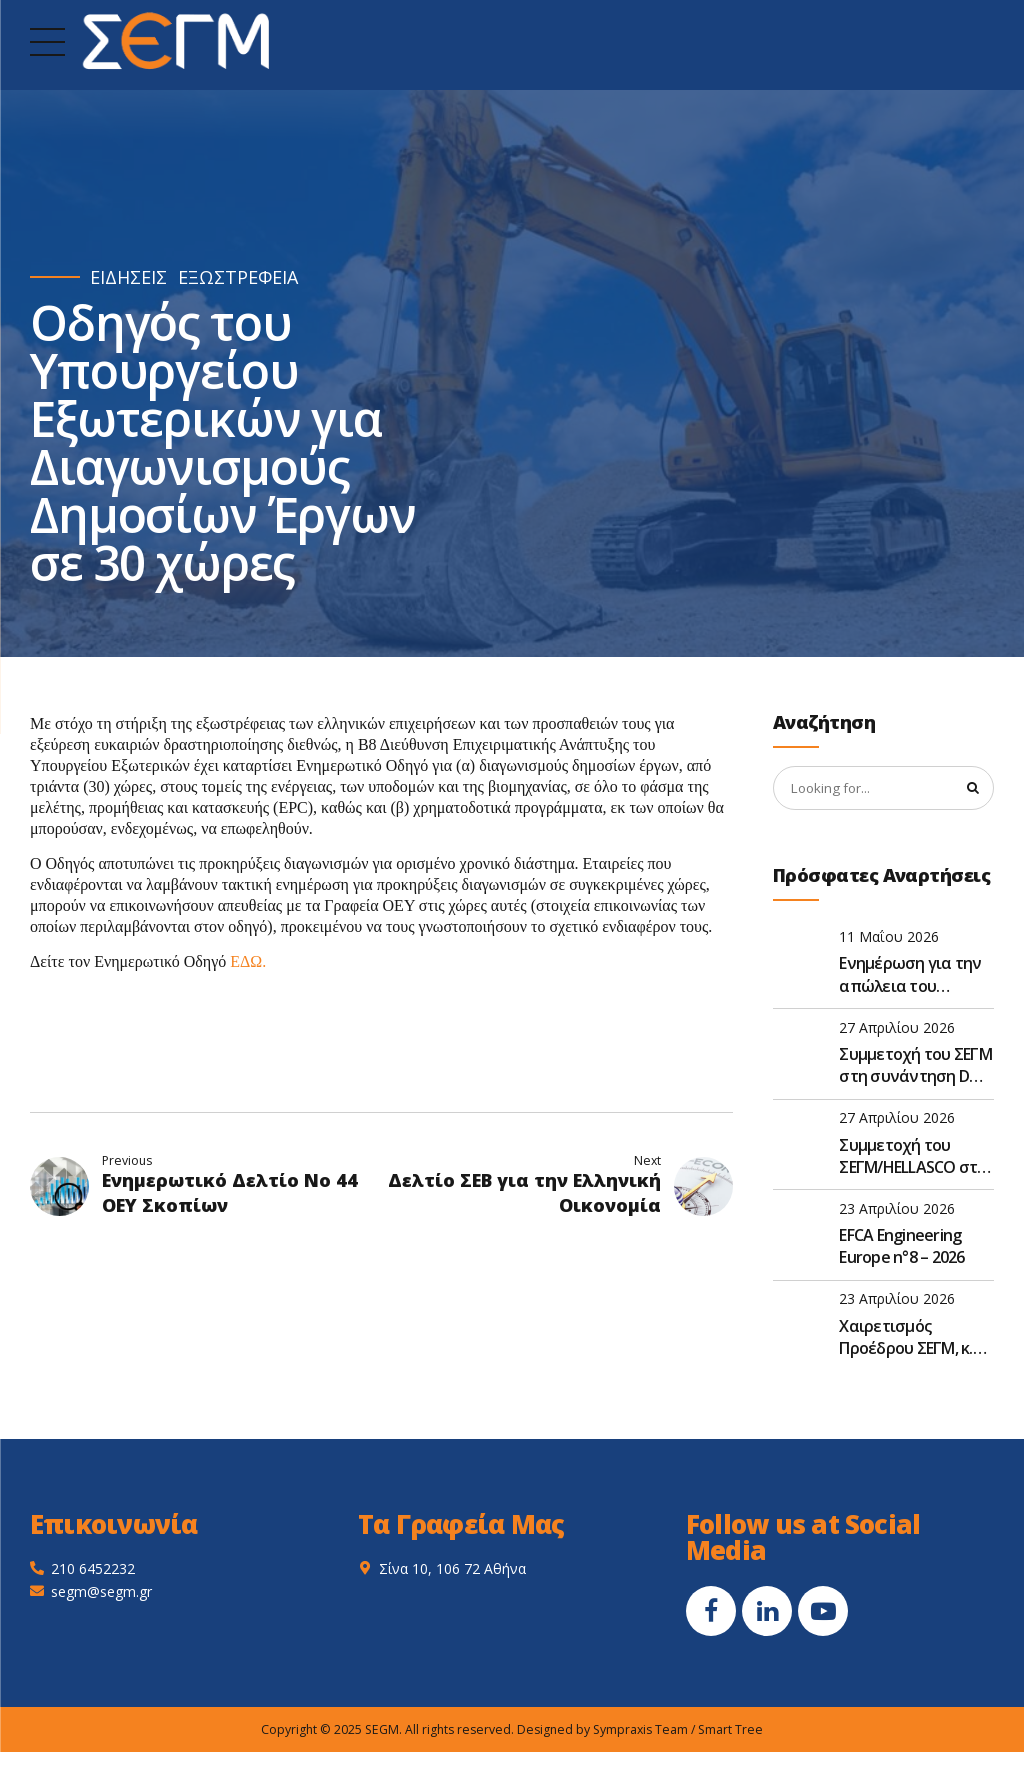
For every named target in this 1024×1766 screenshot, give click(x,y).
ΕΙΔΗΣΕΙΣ (128, 277)
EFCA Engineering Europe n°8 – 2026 (901, 1248)
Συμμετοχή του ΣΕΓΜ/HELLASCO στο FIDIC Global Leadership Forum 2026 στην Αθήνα (912, 1157)
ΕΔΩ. (248, 961)
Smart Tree (730, 1731)
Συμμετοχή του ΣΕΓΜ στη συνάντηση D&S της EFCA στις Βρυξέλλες (915, 1067)
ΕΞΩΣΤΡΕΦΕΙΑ (238, 277)
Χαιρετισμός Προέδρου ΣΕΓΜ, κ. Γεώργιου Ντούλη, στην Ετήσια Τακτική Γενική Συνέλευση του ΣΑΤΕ (916, 1338)
